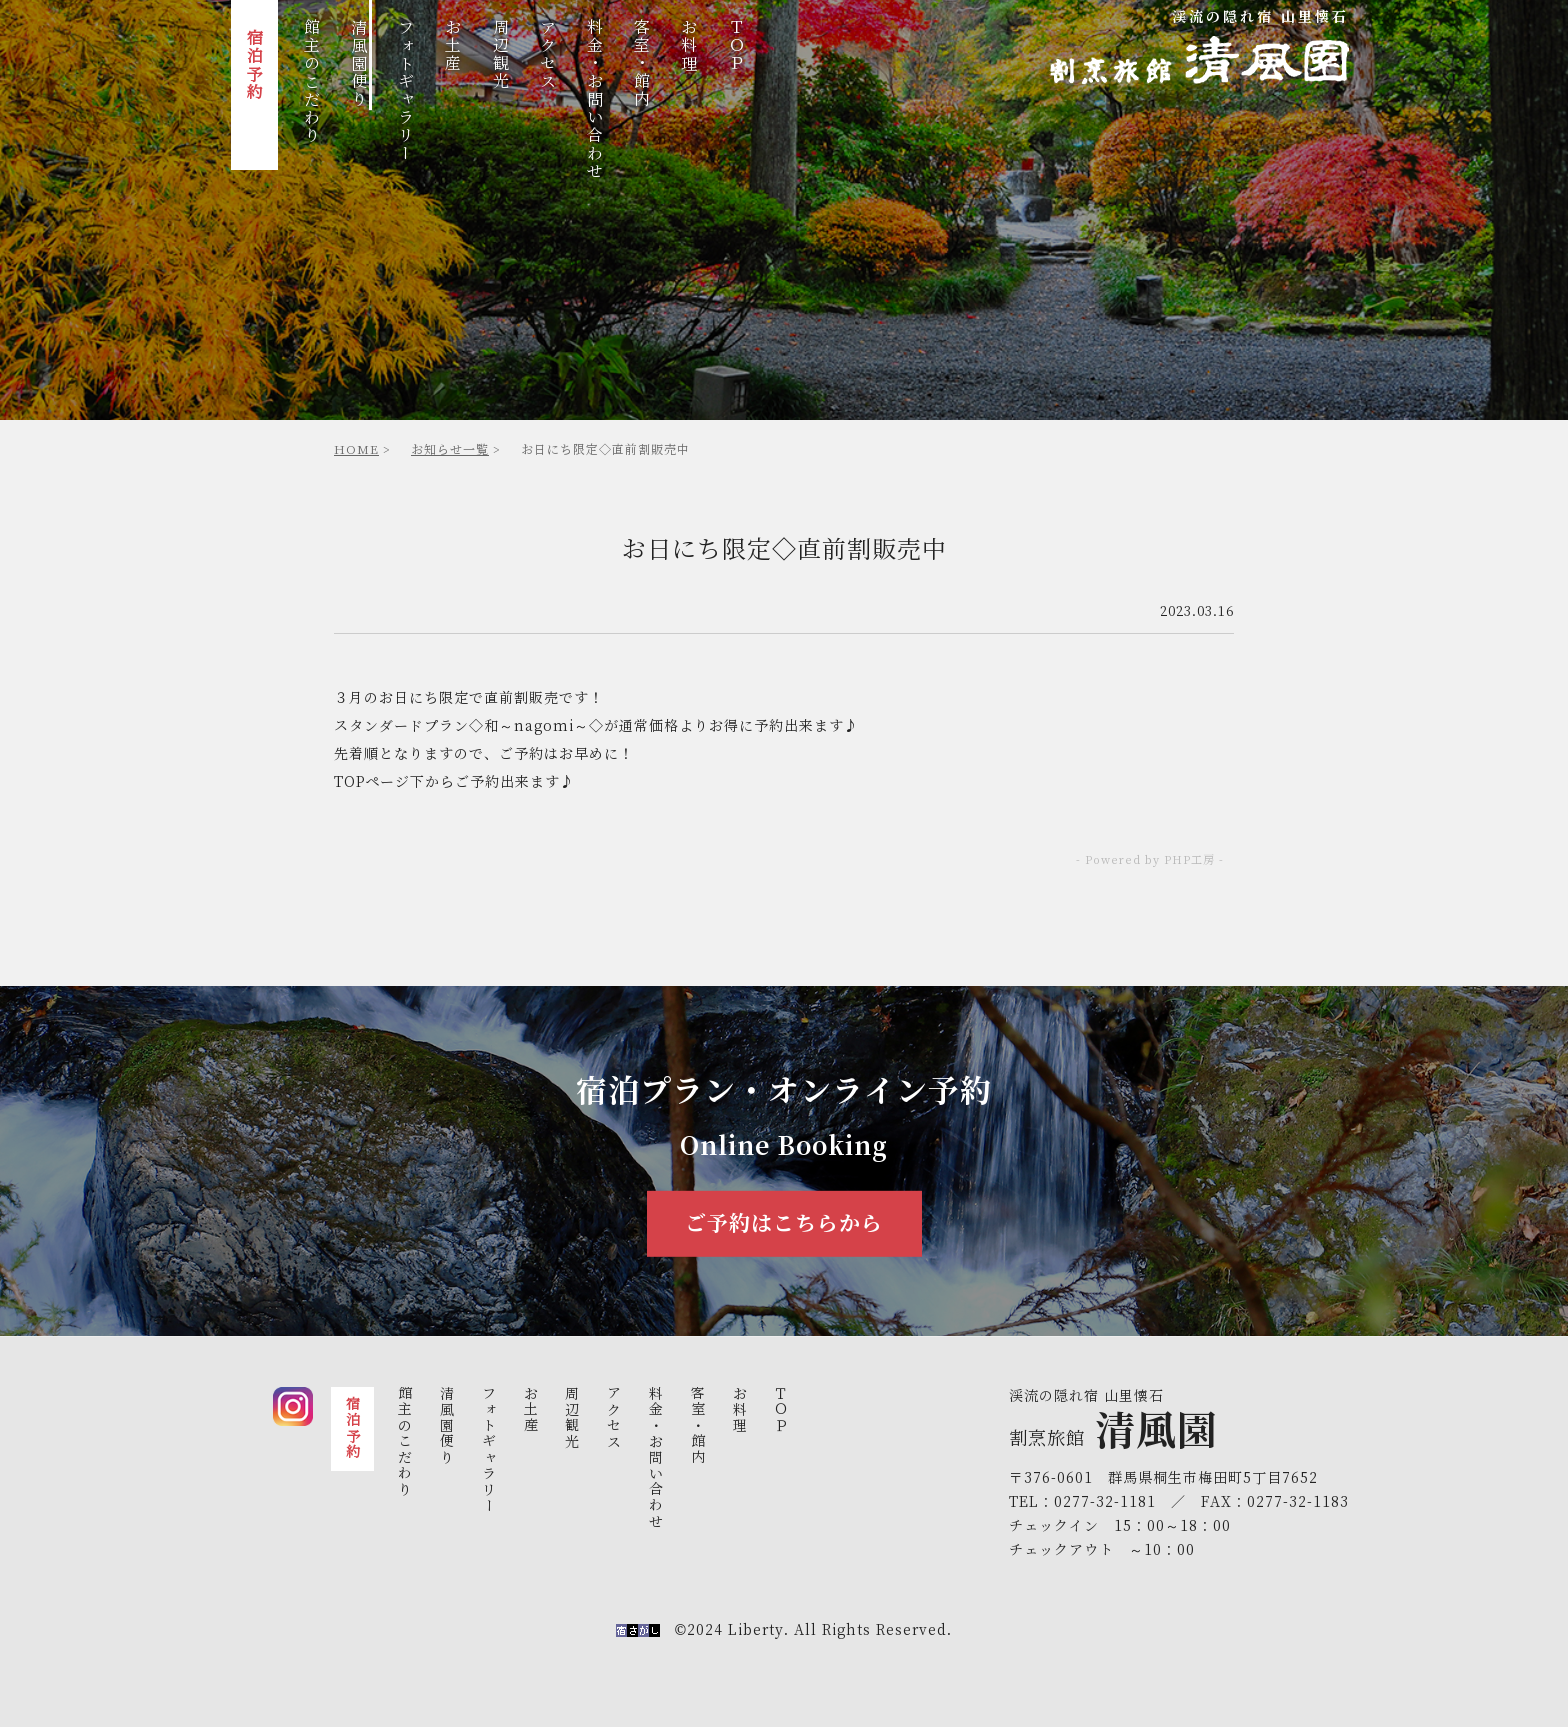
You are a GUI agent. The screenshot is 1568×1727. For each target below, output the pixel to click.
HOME (356, 449)
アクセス (547, 56)
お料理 (689, 47)
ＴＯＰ (736, 47)
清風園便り (359, 65)
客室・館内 (642, 65)
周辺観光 (500, 56)
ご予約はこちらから (784, 1223)
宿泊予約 (254, 66)
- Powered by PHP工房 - (1150, 860)
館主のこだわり (311, 83)
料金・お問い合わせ (595, 101)
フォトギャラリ (406, 92)
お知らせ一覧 (450, 449)
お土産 (453, 47)
